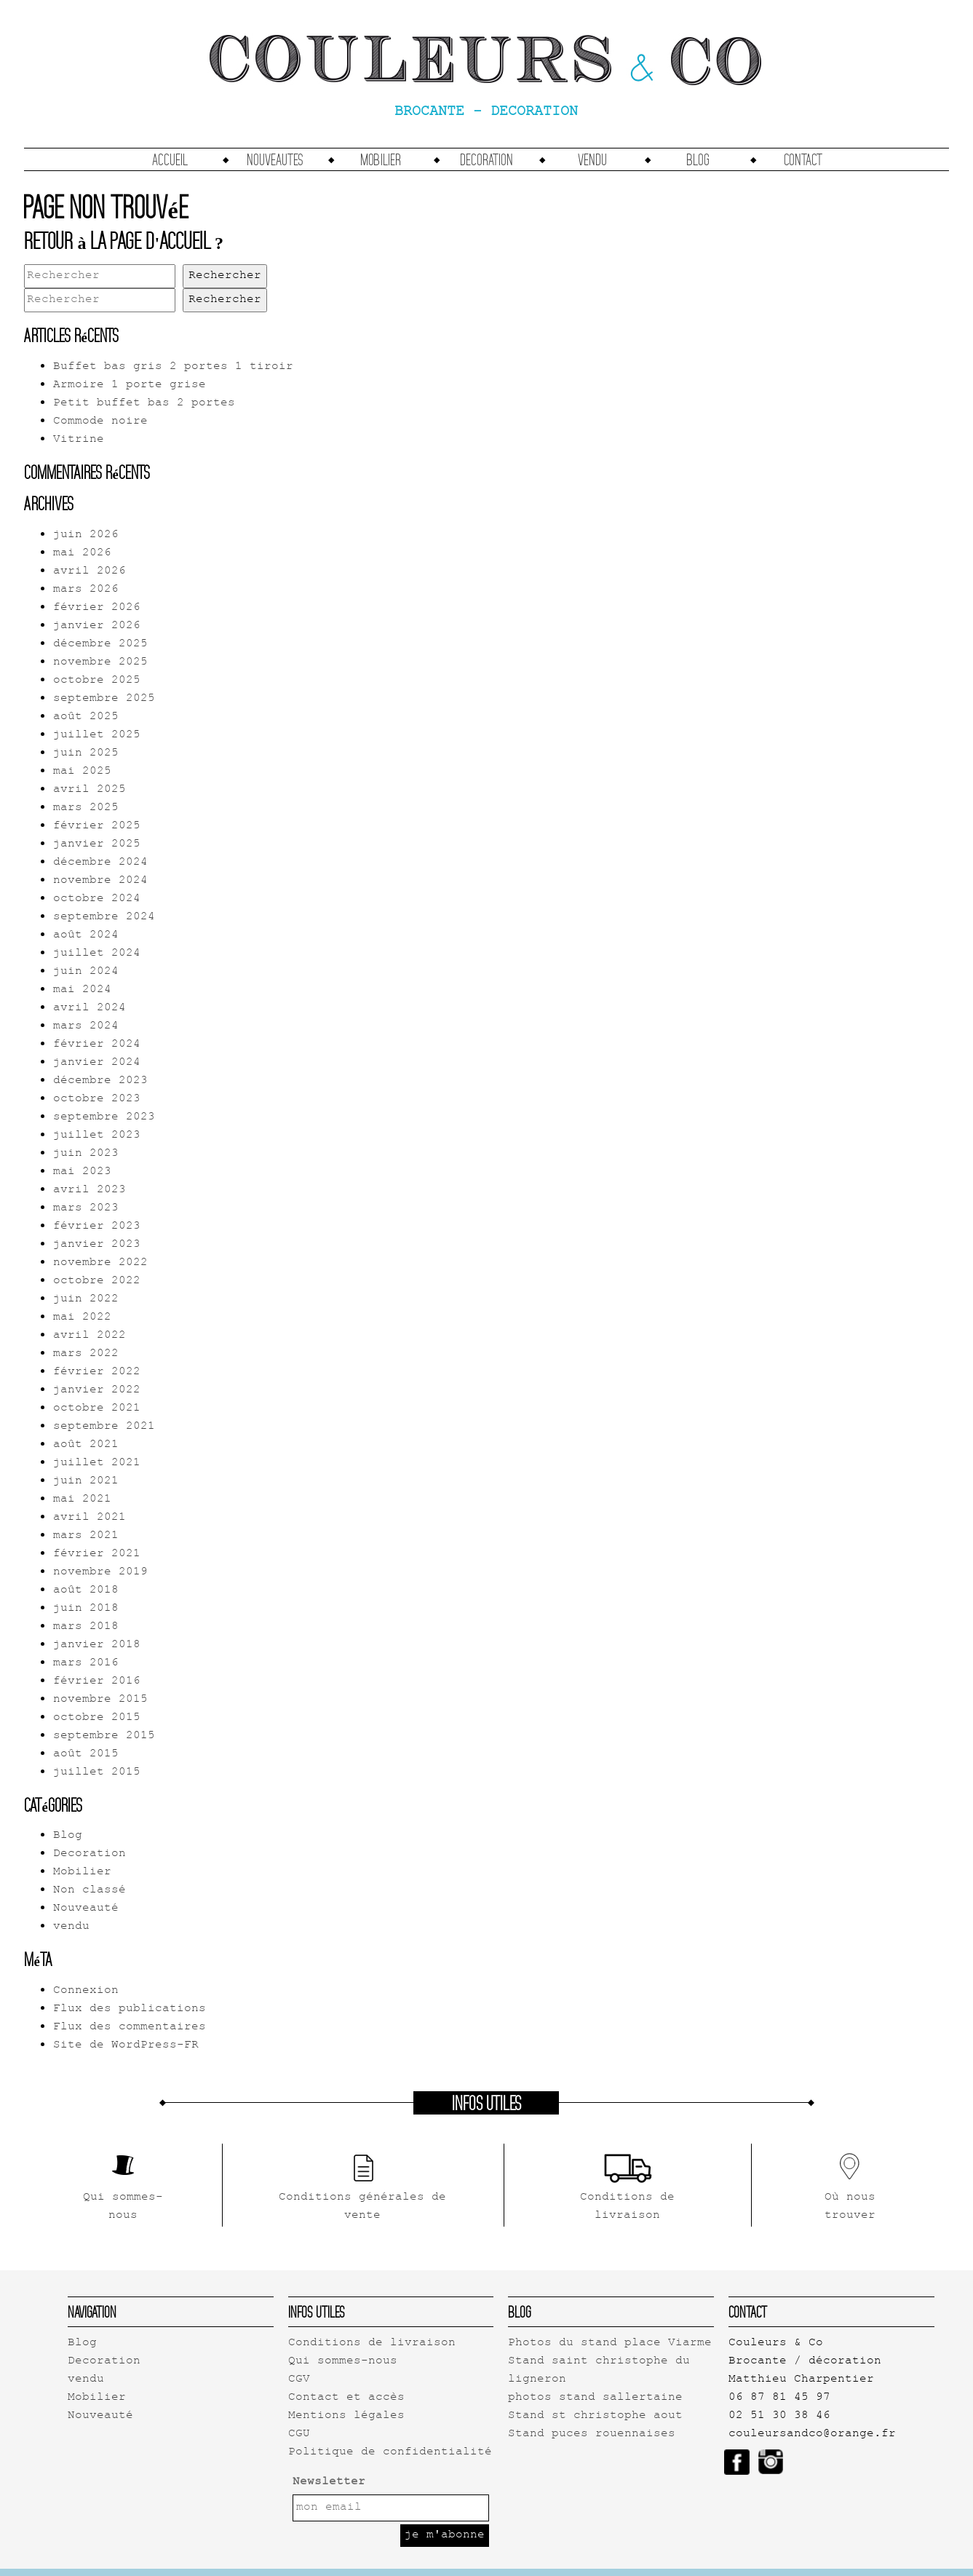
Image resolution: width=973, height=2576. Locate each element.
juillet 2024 (96, 954)
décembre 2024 (100, 863)
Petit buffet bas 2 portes (144, 403)
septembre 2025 (104, 699)
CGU (299, 2434)
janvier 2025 (96, 845)
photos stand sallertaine (595, 2398)
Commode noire (100, 422)
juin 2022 (86, 1299)
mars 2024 (86, 1027)
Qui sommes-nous (342, 2361)
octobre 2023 (96, 1099)
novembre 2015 (100, 1700)
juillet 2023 (96, 1136)
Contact (803, 159)
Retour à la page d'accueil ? (123, 240)
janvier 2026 (96, 626)
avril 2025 (89, 790)
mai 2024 (82, 990)
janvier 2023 (96, 1245)
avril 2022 (89, 1336)
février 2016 (96, 1682)
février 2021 (96, 1554)
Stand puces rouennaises (591, 2434)
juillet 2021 (96, 1463)
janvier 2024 (96, 1063)
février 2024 (96, 1045)
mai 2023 (82, 1172)
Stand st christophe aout (595, 2416)
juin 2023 (86, 1154)
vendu (592, 159)
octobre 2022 (96, 1281)
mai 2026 (82, 553)
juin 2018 (86, 1609)
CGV (299, 2380)
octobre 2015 (96, 1718)
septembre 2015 (104, 1736)
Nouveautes (275, 159)
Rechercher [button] (224, 276)
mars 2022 (86, 1354)
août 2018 (86, 1591)
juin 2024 (86, 972)
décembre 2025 (100, 644)
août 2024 (86, 936)
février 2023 (96, 1227)
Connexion (86, 1991)
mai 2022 (82, 1318)
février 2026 (96, 608)
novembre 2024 (100, 881)
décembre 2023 (100, 1081)
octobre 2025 (96, 681)
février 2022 (96, 1372)
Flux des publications (129, 2009)
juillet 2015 (96, 1773)
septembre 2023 (104, 1118)
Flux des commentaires (129, 2027)
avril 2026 (89, 572)
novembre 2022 (100, 1263)
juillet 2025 (96, 735)
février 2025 (96, 826)
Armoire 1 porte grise (129, 385)
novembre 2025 (100, 663)
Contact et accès (346, 2398)
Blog (698, 159)
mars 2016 (86, 1663)
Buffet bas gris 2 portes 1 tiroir (173, 367)
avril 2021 (89, 1518)
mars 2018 (86, 1627)
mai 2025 (82, 772)
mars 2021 (86, 1536)
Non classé (89, 1891)
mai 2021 (82, 1500)
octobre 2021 (96, 1409)
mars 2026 (86, 590)
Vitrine (78, 440)
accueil (170, 159)
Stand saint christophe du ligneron (599, 2371)
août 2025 (86, 717)
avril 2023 (89, 1190)
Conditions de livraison (372, 2343)
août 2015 (86, 1754)
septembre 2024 (104, 917)
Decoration (486, 159)
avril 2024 (89, 1008)
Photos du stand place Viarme (610, 2343)
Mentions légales (346, 2416)
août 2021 (86, 1445)
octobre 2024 (96, 899)
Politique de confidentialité (390, 2452)
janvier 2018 (96, 1645)
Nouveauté (86, 1909)
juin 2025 (86, 754)
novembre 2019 (100, 1572)
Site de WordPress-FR (126, 2046)
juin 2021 (86, 1481)
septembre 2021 (104, 1427)
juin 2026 (86, 535)
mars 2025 (86, 808)
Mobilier (380, 159)
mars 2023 (86, 1208)
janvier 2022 (96, 1390)
